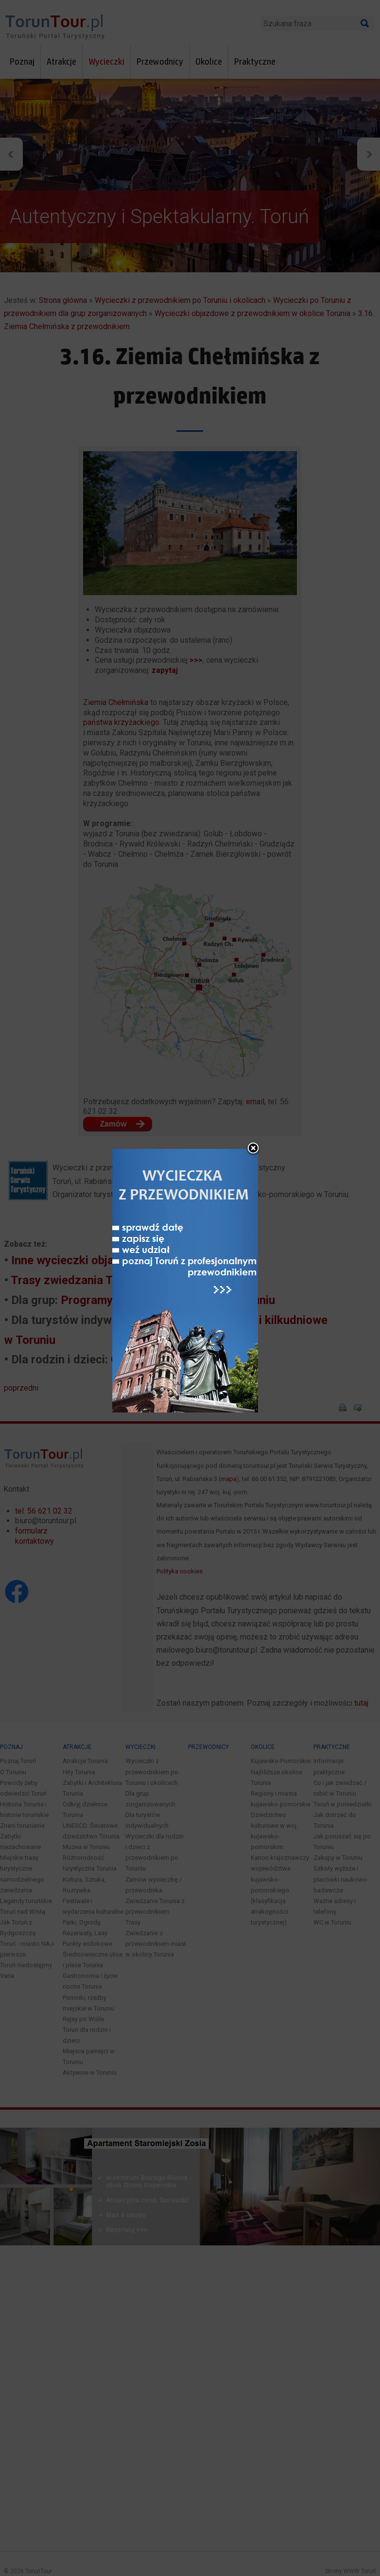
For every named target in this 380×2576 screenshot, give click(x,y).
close (253, 1057)
